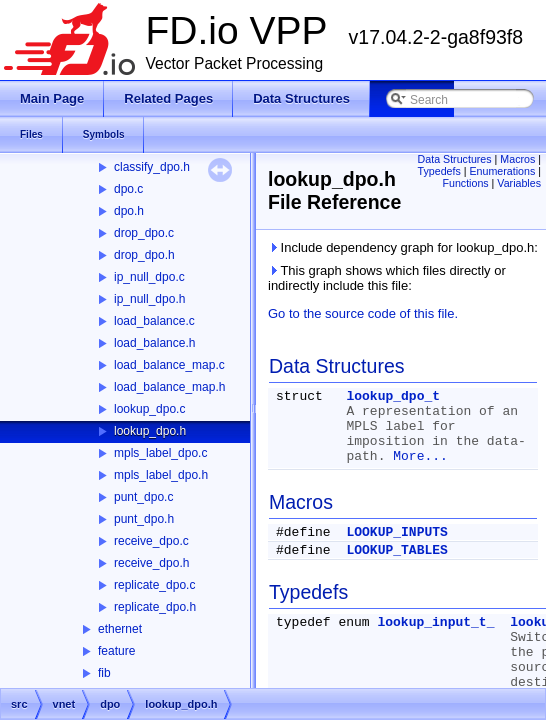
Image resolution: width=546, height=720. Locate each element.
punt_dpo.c (143, 497)
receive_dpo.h (151, 563)
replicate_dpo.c (154, 585)
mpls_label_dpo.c (160, 453)
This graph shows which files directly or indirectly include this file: (387, 278)
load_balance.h (154, 343)
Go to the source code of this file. (363, 313)
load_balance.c (154, 321)
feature (116, 651)
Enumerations (503, 171)
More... (420, 456)
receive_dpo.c (151, 541)
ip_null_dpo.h (149, 299)
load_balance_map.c (169, 365)
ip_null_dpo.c (149, 277)
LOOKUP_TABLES (396, 550)
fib (104, 673)
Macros (517, 159)
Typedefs (439, 171)
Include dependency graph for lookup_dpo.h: (403, 247)
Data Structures (455, 159)
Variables (519, 183)
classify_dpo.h (152, 167)
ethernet (120, 629)
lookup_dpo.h (150, 431)
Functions (465, 183)
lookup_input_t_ (435, 622)
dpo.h (129, 211)
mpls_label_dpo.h (161, 475)
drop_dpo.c (144, 233)
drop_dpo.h (144, 255)
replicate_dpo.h (155, 607)
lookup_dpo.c (149, 409)
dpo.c (128, 189)
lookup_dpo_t (393, 396)
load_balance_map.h (169, 387)
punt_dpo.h (144, 519)
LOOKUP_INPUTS (396, 532)
